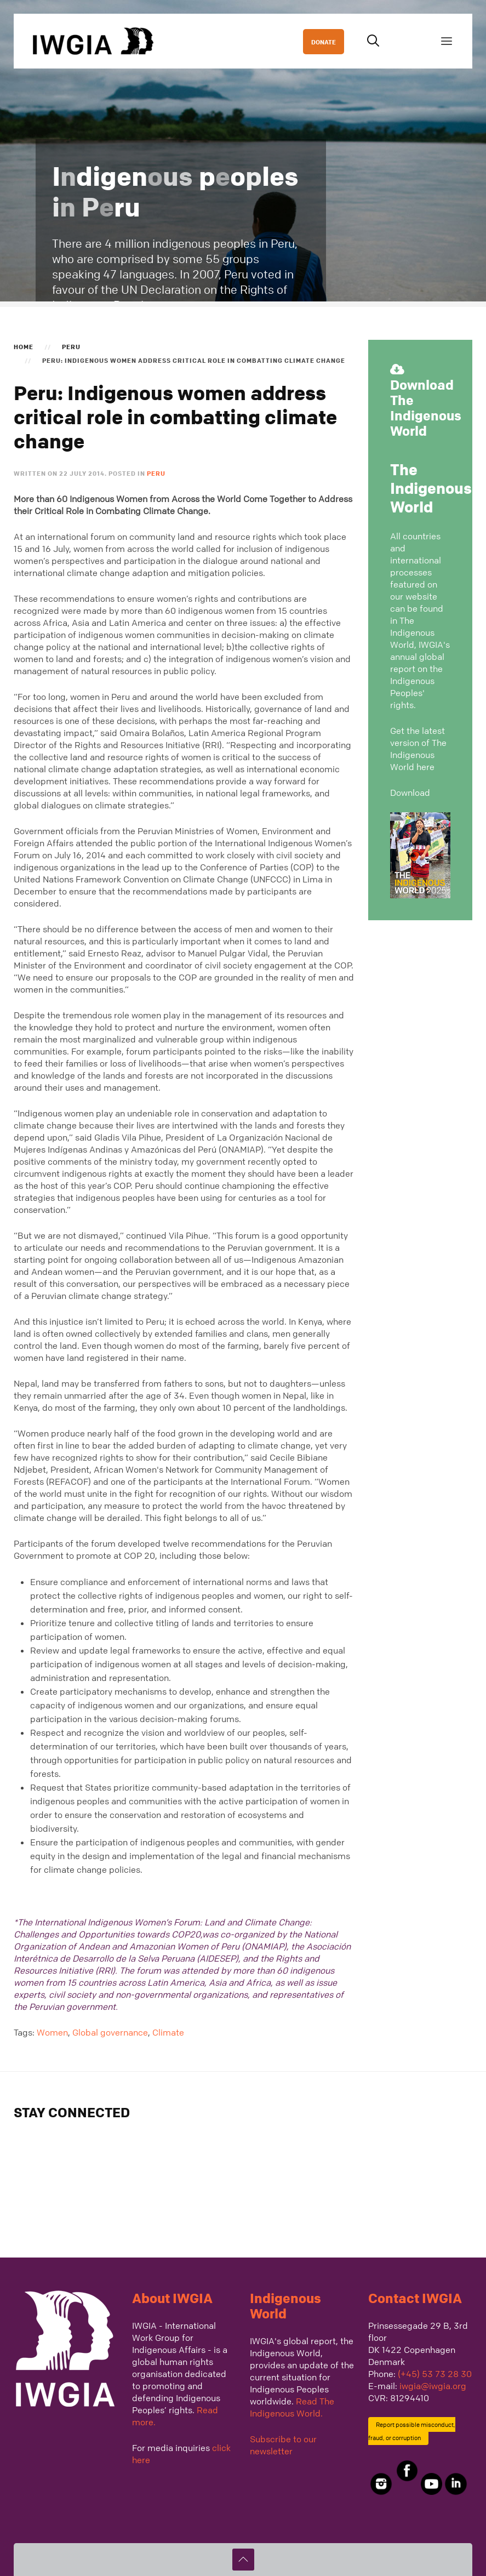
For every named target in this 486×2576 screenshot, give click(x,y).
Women (52, 2032)
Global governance (110, 2032)
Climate (168, 2032)
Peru (71, 346)
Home (23, 346)
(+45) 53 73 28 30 (435, 2373)
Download (410, 792)
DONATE (323, 41)
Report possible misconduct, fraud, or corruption (412, 2431)
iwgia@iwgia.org (432, 2385)
